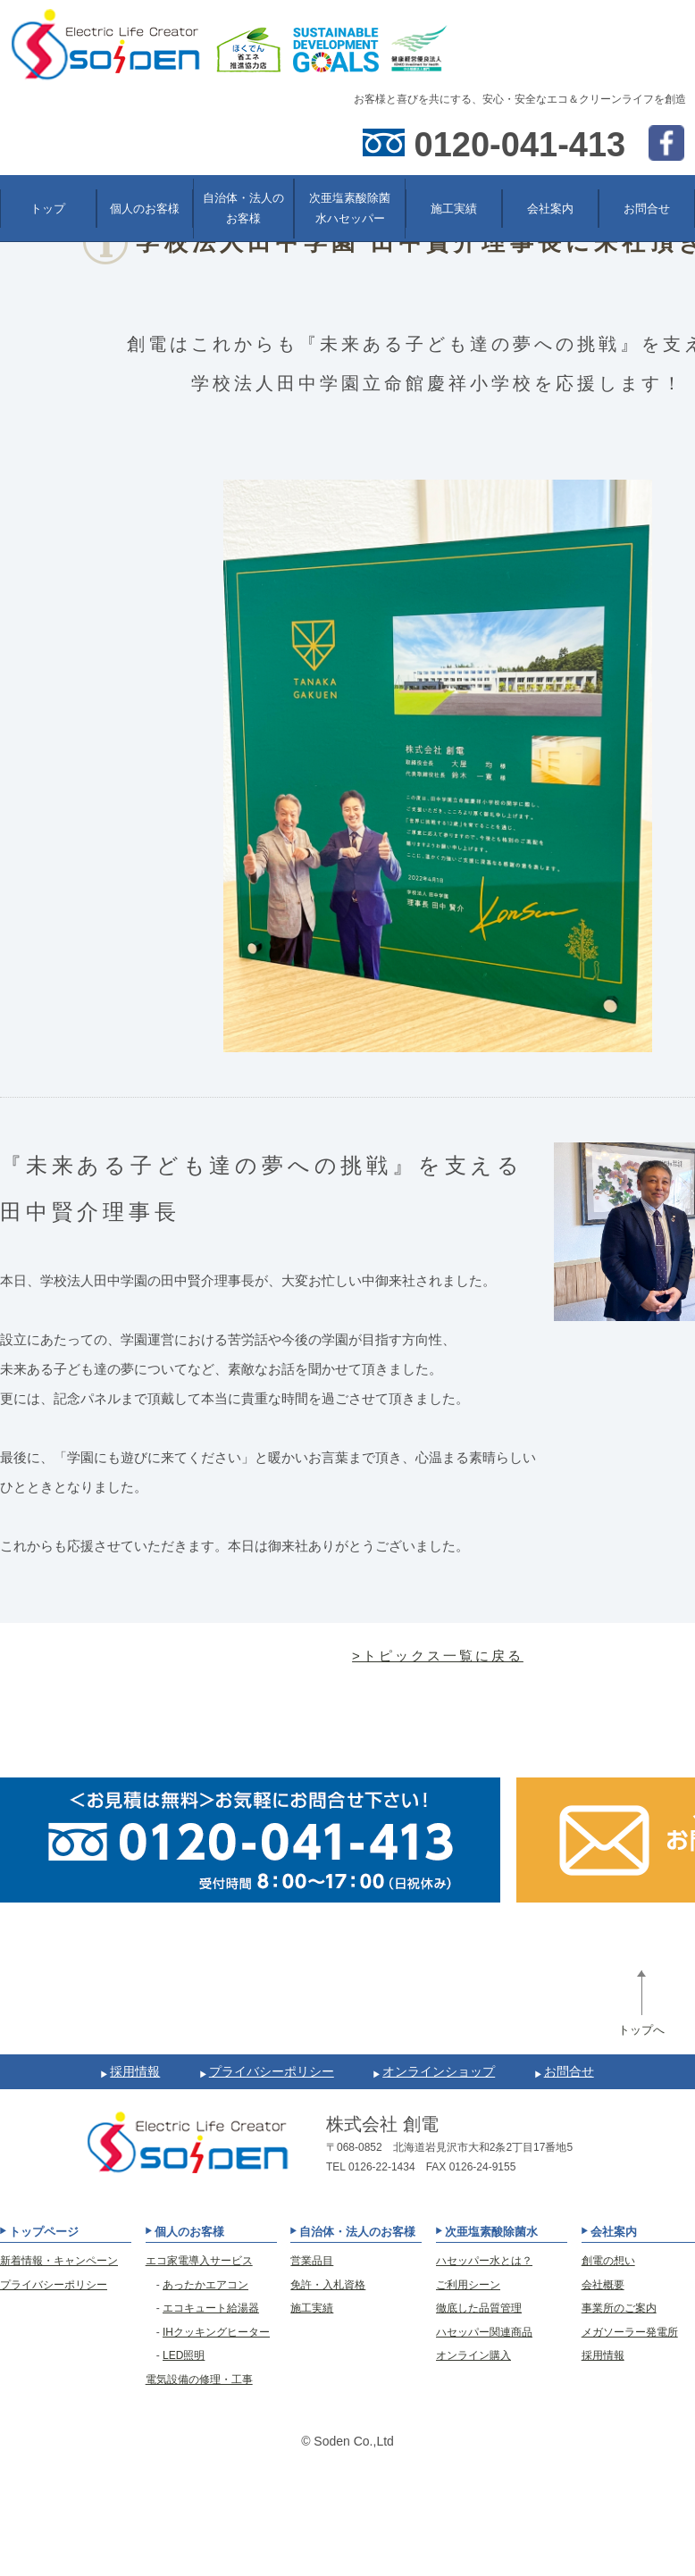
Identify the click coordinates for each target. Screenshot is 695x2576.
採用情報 (135, 2071)
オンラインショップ (438, 2071)
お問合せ (569, 2071)
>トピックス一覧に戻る (437, 1655)
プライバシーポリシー (271, 2071)
